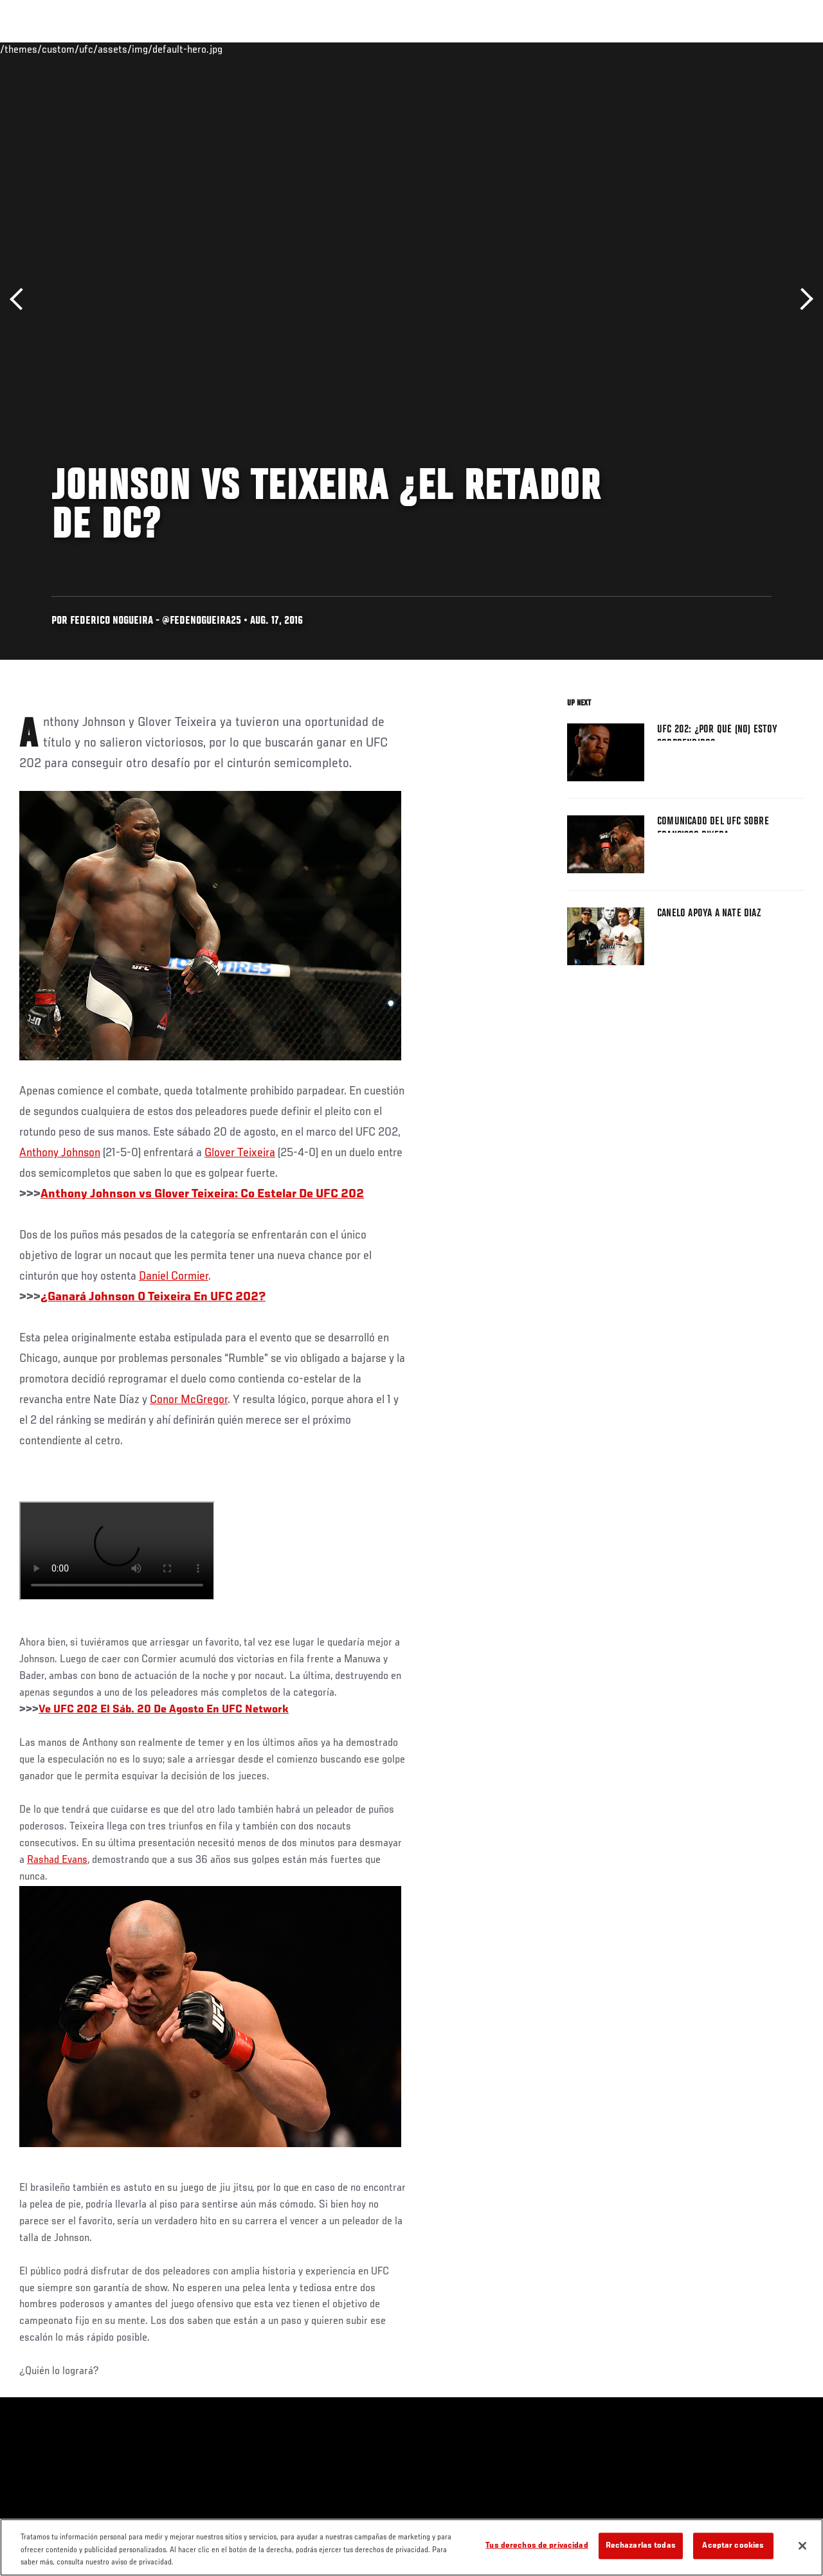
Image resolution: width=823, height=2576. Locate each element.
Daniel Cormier (173, 1276)
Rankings (93, 49)
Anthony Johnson (59, 1153)
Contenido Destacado (238, 49)
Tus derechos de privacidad (536, 2545)
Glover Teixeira (239, 1153)
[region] (411, 2547)
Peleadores (154, 49)
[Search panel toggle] (781, 49)
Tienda (749, 49)
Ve (691, 49)
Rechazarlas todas (641, 2545)
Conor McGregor (189, 1399)
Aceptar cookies (733, 2545)
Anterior (21, 299)
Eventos (37, 49)
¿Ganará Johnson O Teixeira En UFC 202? (153, 1297)
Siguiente (802, 299)
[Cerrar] (802, 2546)
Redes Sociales (635, 49)
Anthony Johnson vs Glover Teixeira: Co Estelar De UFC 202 (202, 1194)
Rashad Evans (57, 1860)
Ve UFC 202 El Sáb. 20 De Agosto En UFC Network (164, 1710)
